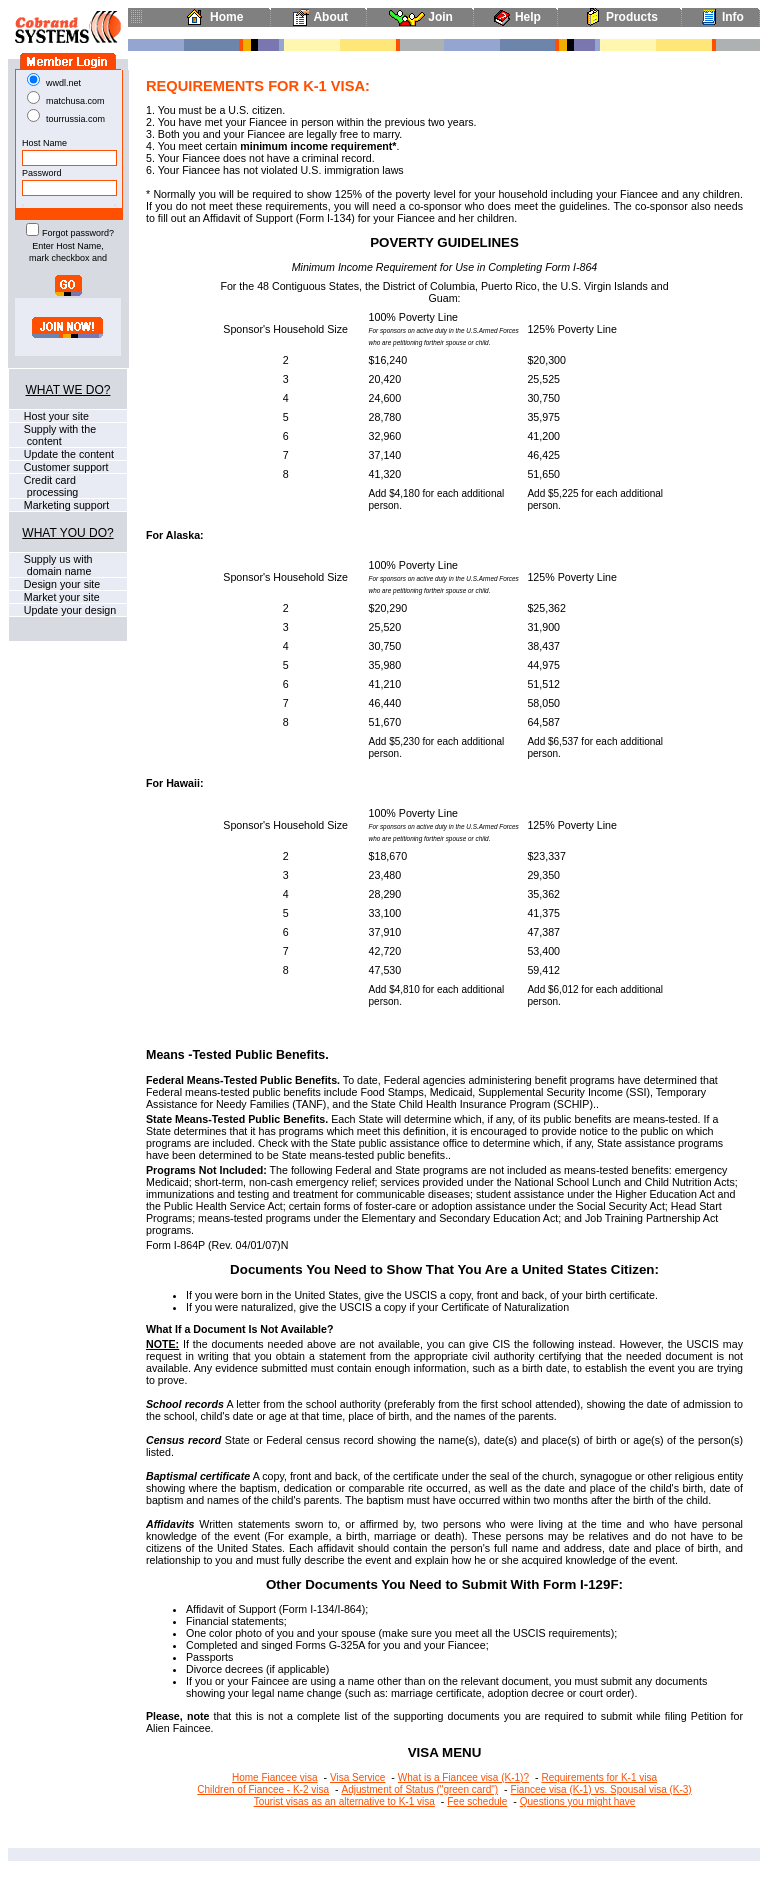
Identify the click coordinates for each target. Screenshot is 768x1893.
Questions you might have (578, 1801)
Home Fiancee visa (275, 1777)
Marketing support (65, 505)
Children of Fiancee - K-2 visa (263, 1789)
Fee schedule (477, 1801)
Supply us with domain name (51, 565)
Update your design (68, 610)
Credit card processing (43, 486)
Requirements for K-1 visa (599, 1777)
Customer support (65, 467)
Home (210, 17)
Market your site (60, 597)
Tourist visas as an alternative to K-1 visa (344, 1801)
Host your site (55, 416)
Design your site (60, 584)
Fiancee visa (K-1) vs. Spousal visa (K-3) (601, 1789)
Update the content (67, 454)
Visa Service (357, 1777)
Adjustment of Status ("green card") (419, 1789)
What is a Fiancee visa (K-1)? (463, 1777)
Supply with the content (52, 435)
